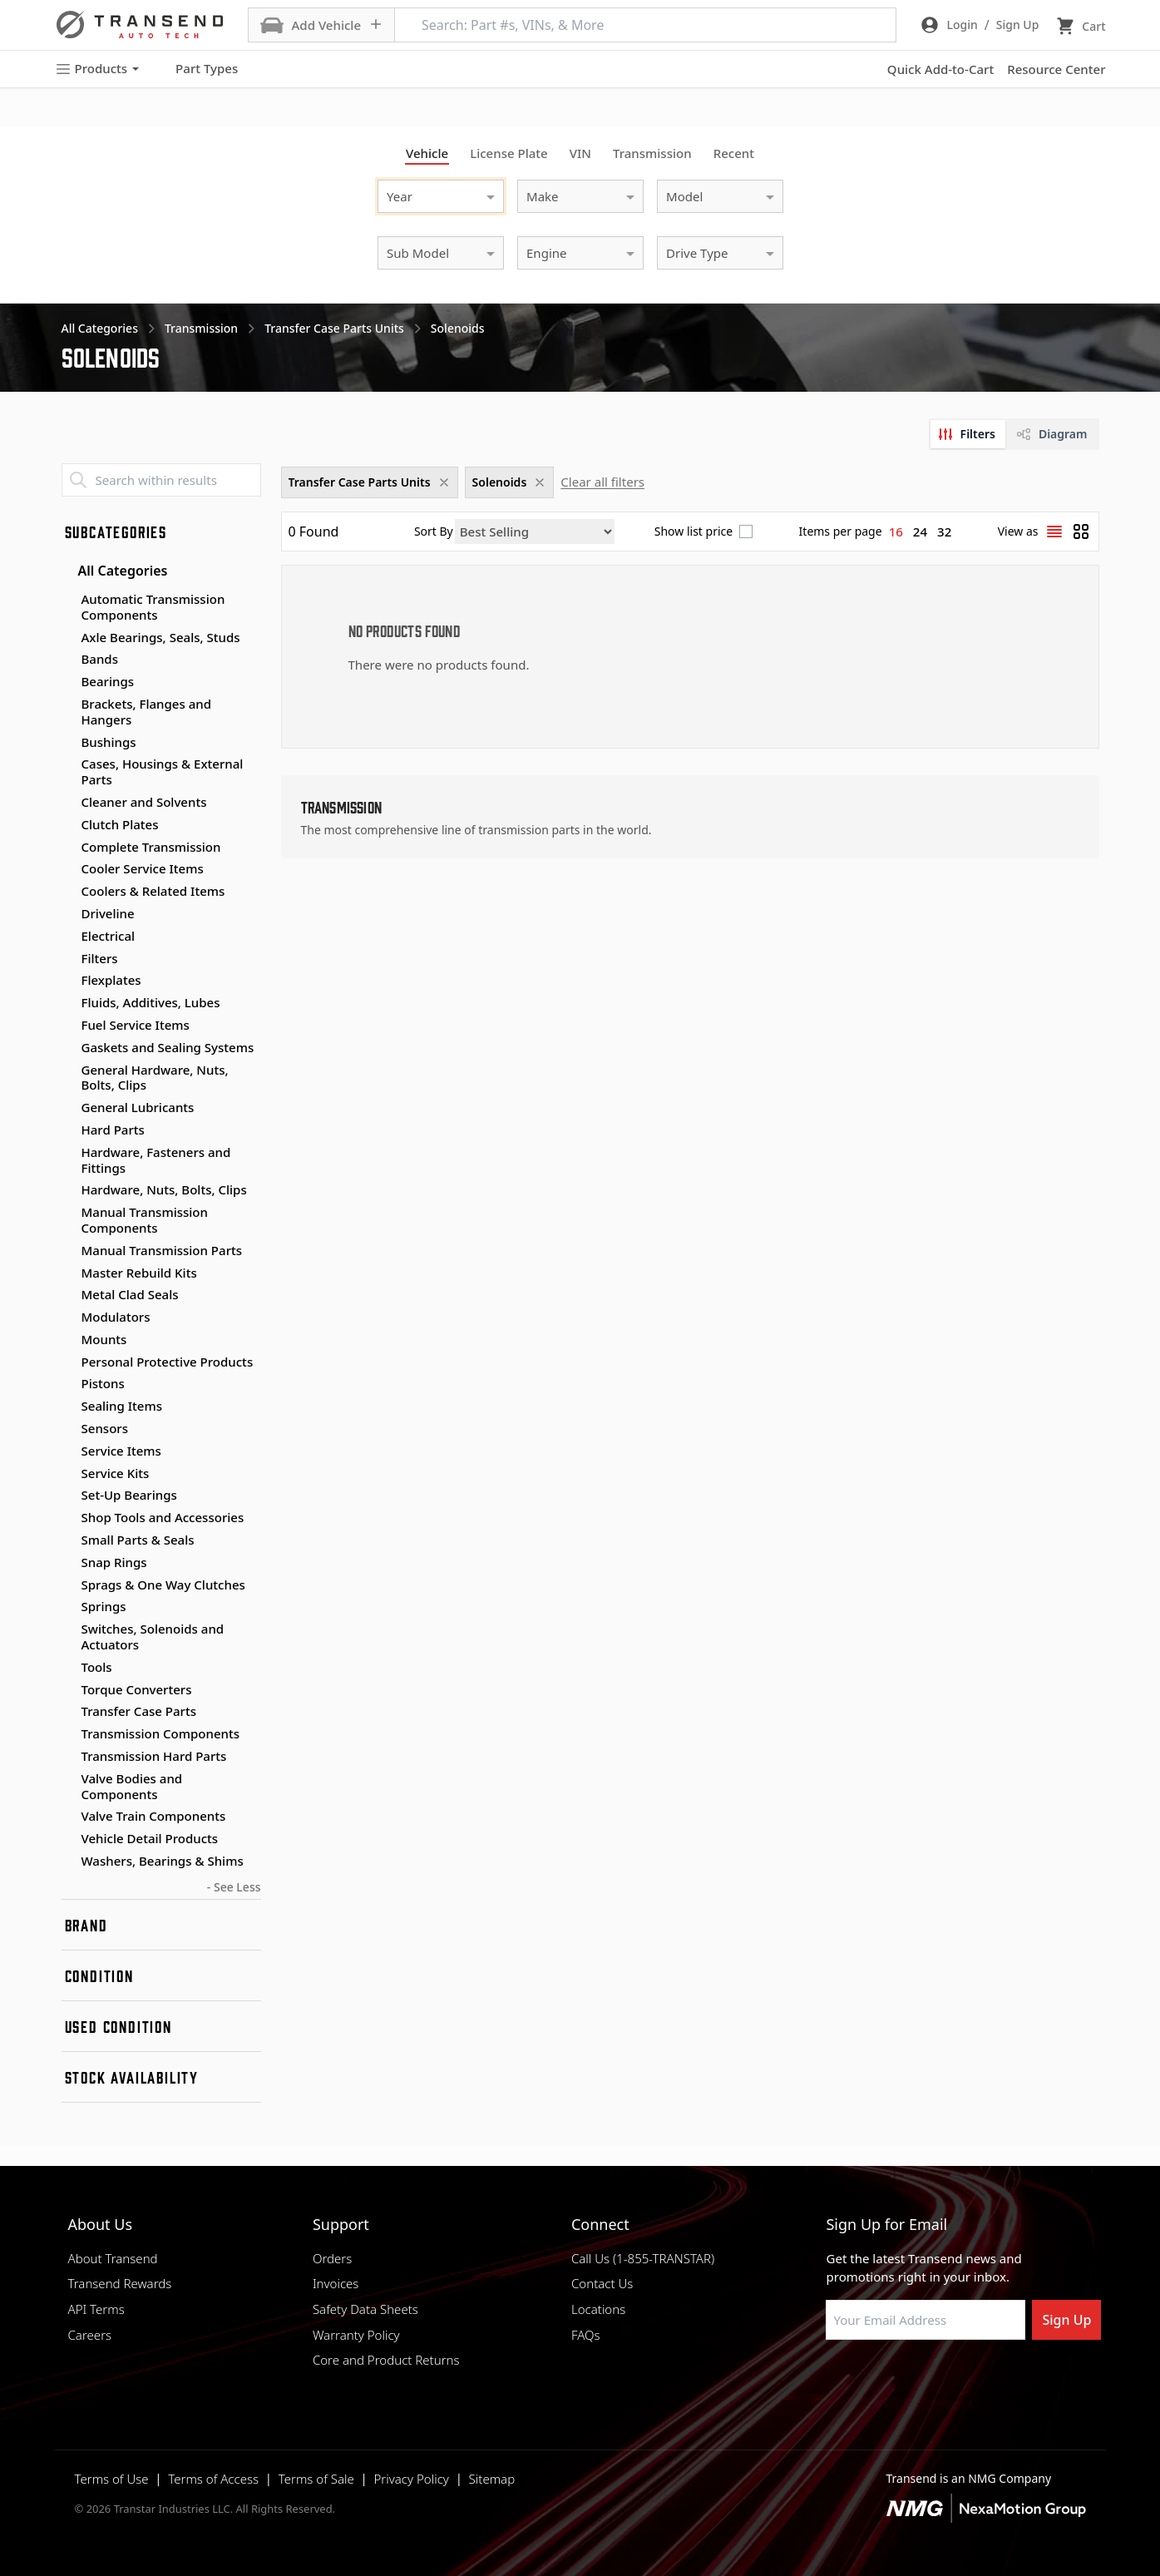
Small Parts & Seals (138, 1539)
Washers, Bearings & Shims (162, 1860)
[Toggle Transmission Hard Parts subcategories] (68, 1756)
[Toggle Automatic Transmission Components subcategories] (68, 599)
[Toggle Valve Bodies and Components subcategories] (68, 1779)
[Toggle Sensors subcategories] (68, 1429)
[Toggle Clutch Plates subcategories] (68, 825)
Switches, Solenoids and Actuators (153, 1636)
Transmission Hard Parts (154, 1756)
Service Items (121, 1450)
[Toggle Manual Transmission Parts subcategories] (68, 1251)
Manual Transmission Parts (162, 1250)
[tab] (967, 434)
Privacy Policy (410, 2478)
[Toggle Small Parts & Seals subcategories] (68, 1540)
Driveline (108, 913)
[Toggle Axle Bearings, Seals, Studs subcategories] (68, 638)
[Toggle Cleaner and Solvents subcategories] (68, 802)
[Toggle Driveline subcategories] (68, 914)
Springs (103, 1606)
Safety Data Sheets (365, 2309)
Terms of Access (213, 2478)
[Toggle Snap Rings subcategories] (68, 1563)
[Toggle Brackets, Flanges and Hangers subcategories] (68, 704)
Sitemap (492, 2478)
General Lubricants (138, 1107)
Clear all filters (602, 481)
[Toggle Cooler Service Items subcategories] (68, 869)
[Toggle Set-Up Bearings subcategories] (68, 1495)
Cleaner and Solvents (144, 802)
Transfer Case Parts (139, 1711)
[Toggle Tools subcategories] (68, 1667)
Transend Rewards (120, 2283)
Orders (332, 2258)
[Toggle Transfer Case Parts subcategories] (68, 1711)
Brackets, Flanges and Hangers (146, 711)
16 (896, 531)
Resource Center (1056, 69)
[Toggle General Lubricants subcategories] (68, 1108)
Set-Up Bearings (129, 1494)
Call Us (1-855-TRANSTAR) (642, 2258)
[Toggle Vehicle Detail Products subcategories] (68, 1839)
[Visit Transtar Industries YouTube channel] (999, 2380)
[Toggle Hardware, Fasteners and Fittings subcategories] (68, 1153)
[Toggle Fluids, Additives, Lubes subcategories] (68, 1003)
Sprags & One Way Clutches (163, 1584)
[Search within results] (161, 480)
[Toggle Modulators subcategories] (68, 1317)
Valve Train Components (153, 1815)
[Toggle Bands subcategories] (68, 659)
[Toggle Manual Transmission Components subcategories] (68, 1212)
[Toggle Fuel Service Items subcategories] (68, 1025)
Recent (733, 153)
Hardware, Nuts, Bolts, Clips (164, 1189)
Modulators (116, 1316)
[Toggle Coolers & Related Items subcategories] (68, 891)
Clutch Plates (120, 824)
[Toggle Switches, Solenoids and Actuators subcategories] (68, 1629)
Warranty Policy (356, 2334)
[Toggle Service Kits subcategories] (68, 1474)
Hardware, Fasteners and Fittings (156, 1160)
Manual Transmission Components (144, 1220)
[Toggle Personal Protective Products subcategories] (68, 1362)
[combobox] (424, 194)
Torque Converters (136, 1689)
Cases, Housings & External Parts (162, 771)
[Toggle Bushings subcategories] (68, 742)
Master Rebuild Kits (139, 1272)
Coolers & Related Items (153, 891)
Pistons (103, 1383)
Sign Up (1066, 2320)
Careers (90, 2334)
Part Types (196, 69)
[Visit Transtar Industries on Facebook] (833, 2380)
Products (97, 68)
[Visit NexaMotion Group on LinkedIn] (874, 2380)
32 (944, 531)
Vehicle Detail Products (150, 1838)
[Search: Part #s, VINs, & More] (645, 24)
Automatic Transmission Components (153, 607)
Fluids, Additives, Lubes (150, 1002)
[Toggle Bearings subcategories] (68, 682)
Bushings (108, 742)
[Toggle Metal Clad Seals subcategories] (68, 1295)
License (509, 153)
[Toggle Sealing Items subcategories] (68, 1406)
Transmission (652, 153)
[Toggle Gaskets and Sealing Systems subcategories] (68, 1048)
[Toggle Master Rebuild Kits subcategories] (68, 1273)
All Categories (115, 570)
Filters (99, 958)
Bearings (108, 681)
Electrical (108, 935)
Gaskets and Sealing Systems (167, 1047)
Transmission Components (160, 1733)
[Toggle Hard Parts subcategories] (68, 1130)
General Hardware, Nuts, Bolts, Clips (155, 1077)
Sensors (104, 1428)
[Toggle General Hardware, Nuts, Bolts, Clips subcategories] (68, 1070)
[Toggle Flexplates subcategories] (68, 980)
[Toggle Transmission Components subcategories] (68, 1734)
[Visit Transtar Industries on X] (957, 2380)
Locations (598, 2309)
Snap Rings (114, 1562)
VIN (580, 153)
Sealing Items (122, 1405)
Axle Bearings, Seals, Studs (160, 637)
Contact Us (602, 2283)
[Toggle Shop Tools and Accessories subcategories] (68, 1518)
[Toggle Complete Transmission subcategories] (68, 847)
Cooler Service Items (142, 868)
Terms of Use (112, 2478)
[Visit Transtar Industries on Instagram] (916, 2380)
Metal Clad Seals (130, 1294)
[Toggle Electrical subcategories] (68, 936)
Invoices (336, 2283)
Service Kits (115, 1473)
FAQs (585, 2334)
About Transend (113, 2258)
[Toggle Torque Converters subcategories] (68, 1690)
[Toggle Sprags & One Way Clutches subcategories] (68, 1585)
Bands (99, 658)
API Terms (96, 2309)
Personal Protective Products (167, 1361)
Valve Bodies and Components (132, 1786)
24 (920, 531)
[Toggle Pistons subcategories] (68, 1384)
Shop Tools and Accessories (162, 1517)
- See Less (234, 1887)
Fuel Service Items (135, 1024)
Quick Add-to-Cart (940, 69)
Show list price (693, 531)
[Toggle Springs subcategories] (68, 1607)
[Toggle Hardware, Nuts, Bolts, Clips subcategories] (68, 1190)
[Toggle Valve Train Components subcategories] (68, 1816)
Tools (96, 1667)
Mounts (104, 1339)
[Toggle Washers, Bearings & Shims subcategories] (68, 1861)
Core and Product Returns (386, 2359)
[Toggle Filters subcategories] (68, 959)
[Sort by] (535, 531)
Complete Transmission (151, 846)
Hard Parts (113, 1129)
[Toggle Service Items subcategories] (68, 1451)
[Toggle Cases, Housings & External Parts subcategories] (68, 764)
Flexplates (111, 980)
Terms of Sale (316, 2478)
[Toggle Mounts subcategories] (68, 1340)
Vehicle (427, 153)
